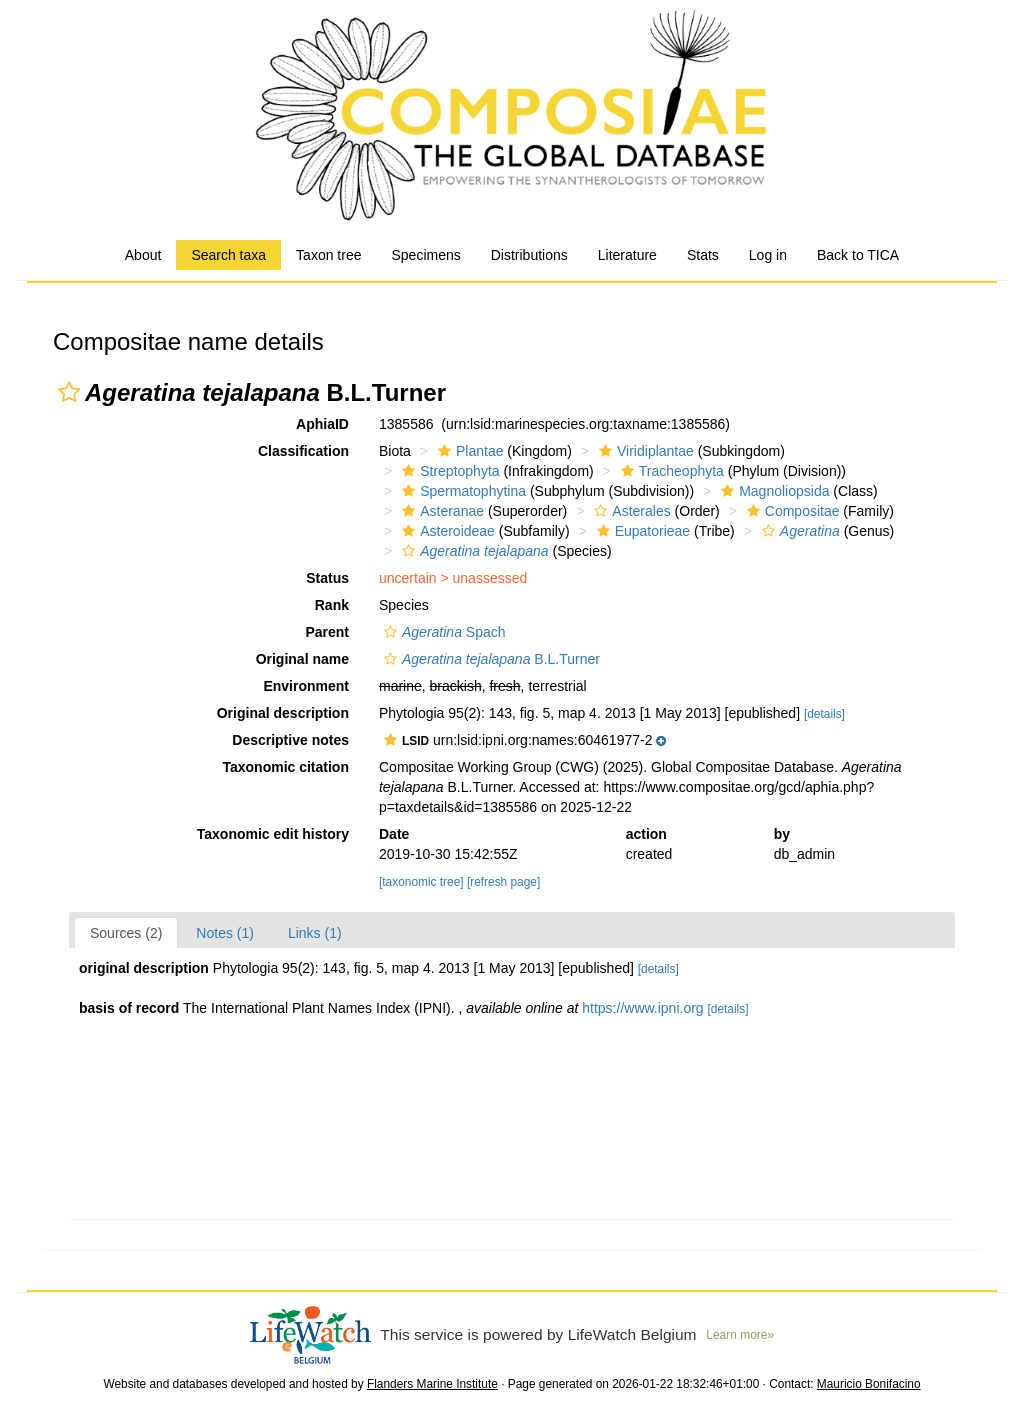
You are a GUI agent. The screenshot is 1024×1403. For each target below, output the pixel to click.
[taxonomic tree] (421, 882)
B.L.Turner (489, 659)
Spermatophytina (461, 491)
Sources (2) (126, 933)
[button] (69, 392)
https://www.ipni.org (642, 1008)
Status (327, 578)
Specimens (425, 255)
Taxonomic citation (285, 767)
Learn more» (740, 1335)
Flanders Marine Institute (432, 1384)
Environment (306, 686)
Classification (303, 451)
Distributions (529, 255)
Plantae (468, 451)
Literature (627, 255)
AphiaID (322, 424)
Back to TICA (858, 255)
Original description (283, 713)
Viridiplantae (644, 451)
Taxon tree (328, 255)
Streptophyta (448, 471)
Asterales (629, 511)
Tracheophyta (670, 471)
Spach (442, 632)
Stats (703, 255)
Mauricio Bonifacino (869, 1384)
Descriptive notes (290, 740)
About (143, 255)
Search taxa (228, 255)
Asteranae (440, 511)
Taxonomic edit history (273, 834)
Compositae (791, 511)
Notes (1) (225, 933)
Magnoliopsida (772, 491)
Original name (302, 659)
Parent (327, 632)
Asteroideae (446, 531)
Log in (768, 255)
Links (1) (315, 933)
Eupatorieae (641, 531)
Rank (332, 605)
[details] (824, 714)
